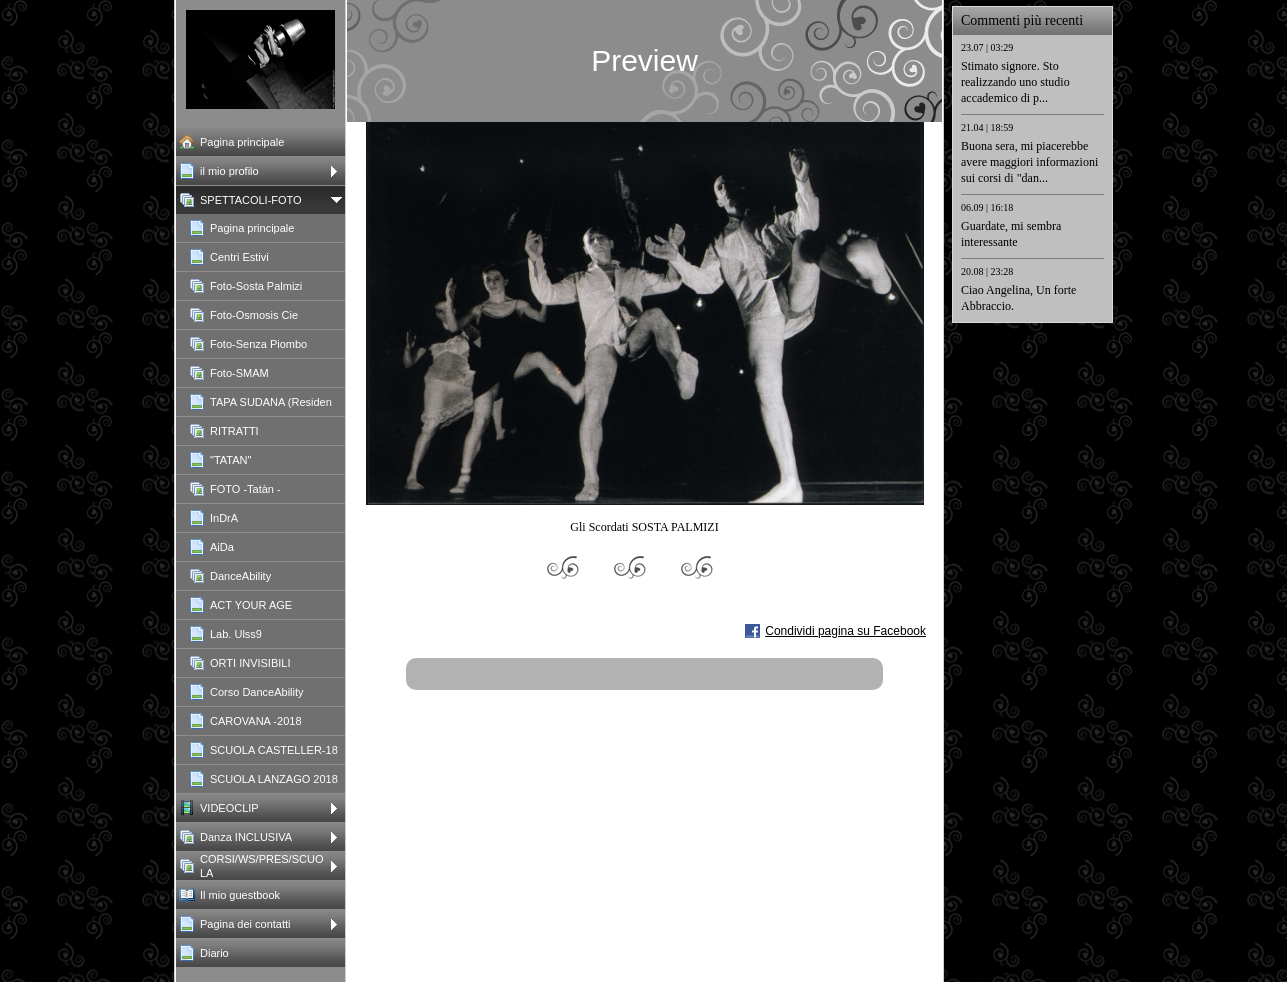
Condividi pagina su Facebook (845, 631)
